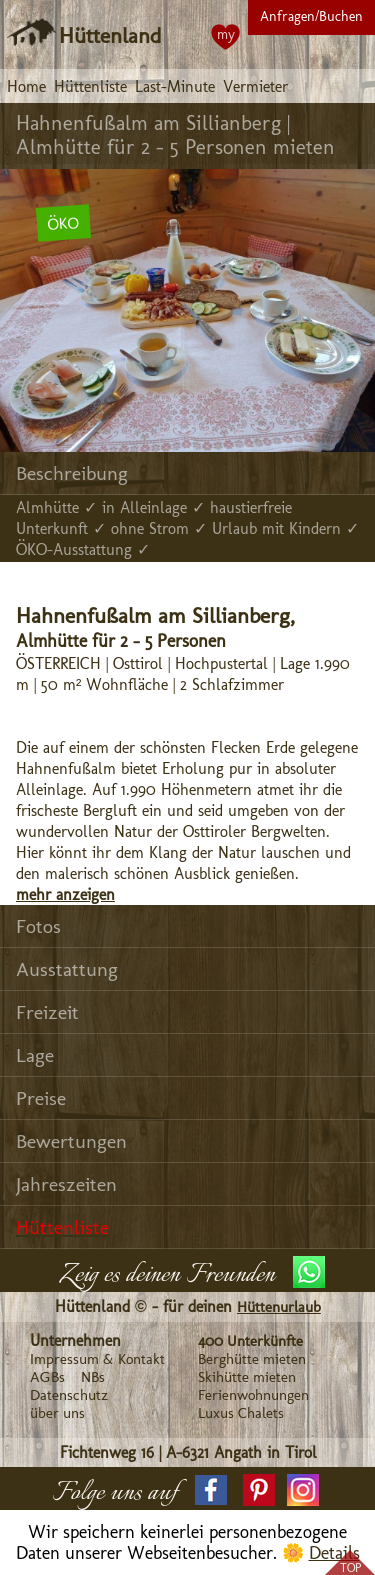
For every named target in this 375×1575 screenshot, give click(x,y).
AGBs (47, 1377)
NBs (93, 1377)
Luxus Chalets (241, 1413)
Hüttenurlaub (279, 1307)
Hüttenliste (90, 86)
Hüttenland (110, 35)
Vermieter (255, 86)
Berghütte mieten (252, 1359)
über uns (57, 1413)
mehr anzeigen (65, 894)
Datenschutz (69, 1395)
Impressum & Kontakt (97, 1359)
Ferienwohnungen (253, 1395)
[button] (211, 1490)
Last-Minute (175, 86)
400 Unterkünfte (250, 1341)
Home (26, 86)
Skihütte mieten (247, 1377)
